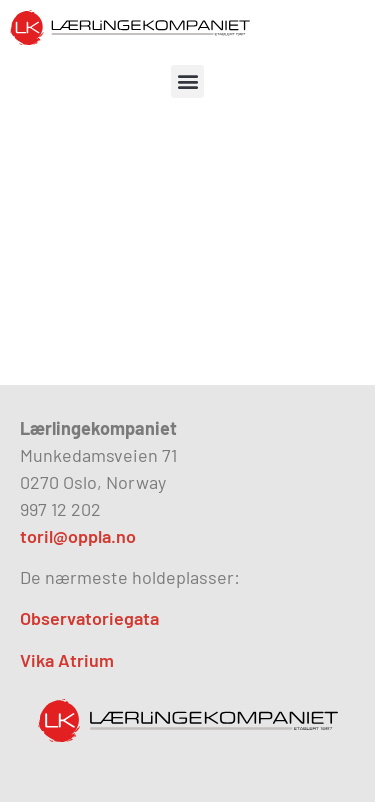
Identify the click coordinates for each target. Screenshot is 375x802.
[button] (187, 81)
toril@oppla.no (78, 536)
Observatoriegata (89, 618)
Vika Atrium (67, 660)
